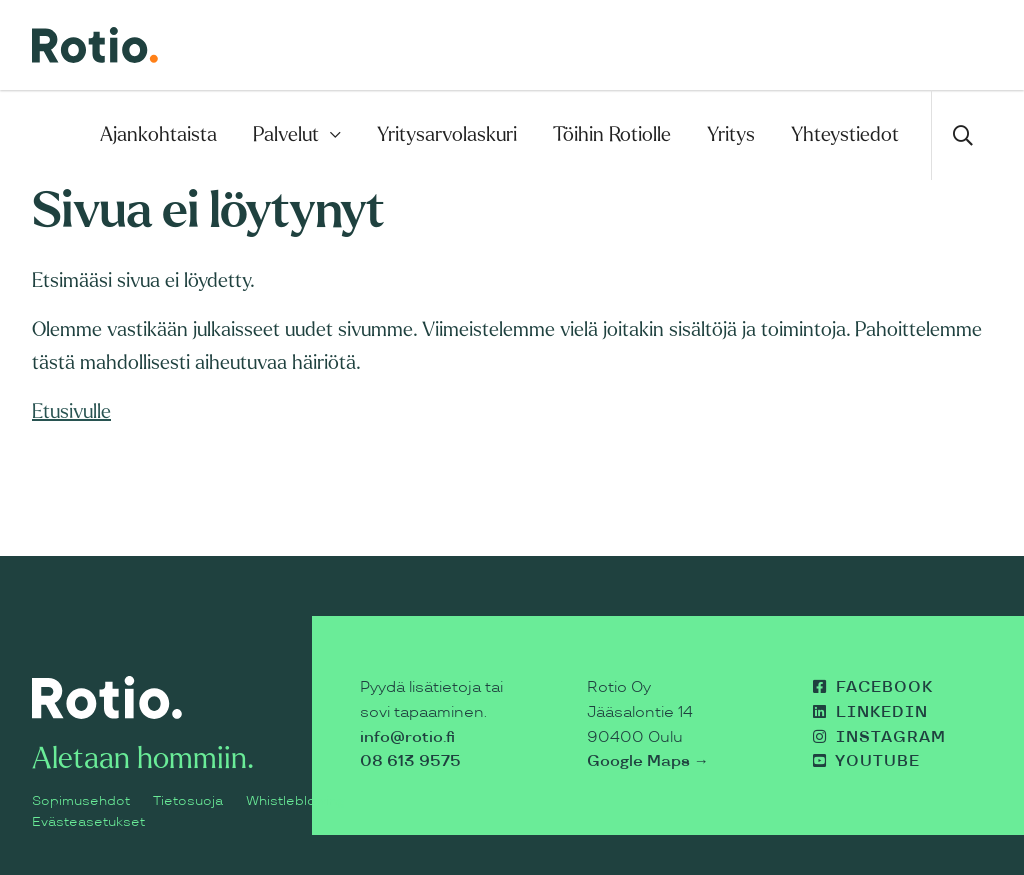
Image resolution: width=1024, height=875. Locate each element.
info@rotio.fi (407, 737)
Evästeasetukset (88, 822)
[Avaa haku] (961, 135)
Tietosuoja (188, 801)
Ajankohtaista (158, 134)
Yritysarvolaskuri (447, 134)
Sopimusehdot (81, 801)
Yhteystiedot (845, 134)
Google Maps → (648, 761)
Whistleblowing (295, 801)
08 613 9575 (410, 761)
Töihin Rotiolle (612, 134)
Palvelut (286, 134)
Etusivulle (71, 411)
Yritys (731, 134)
